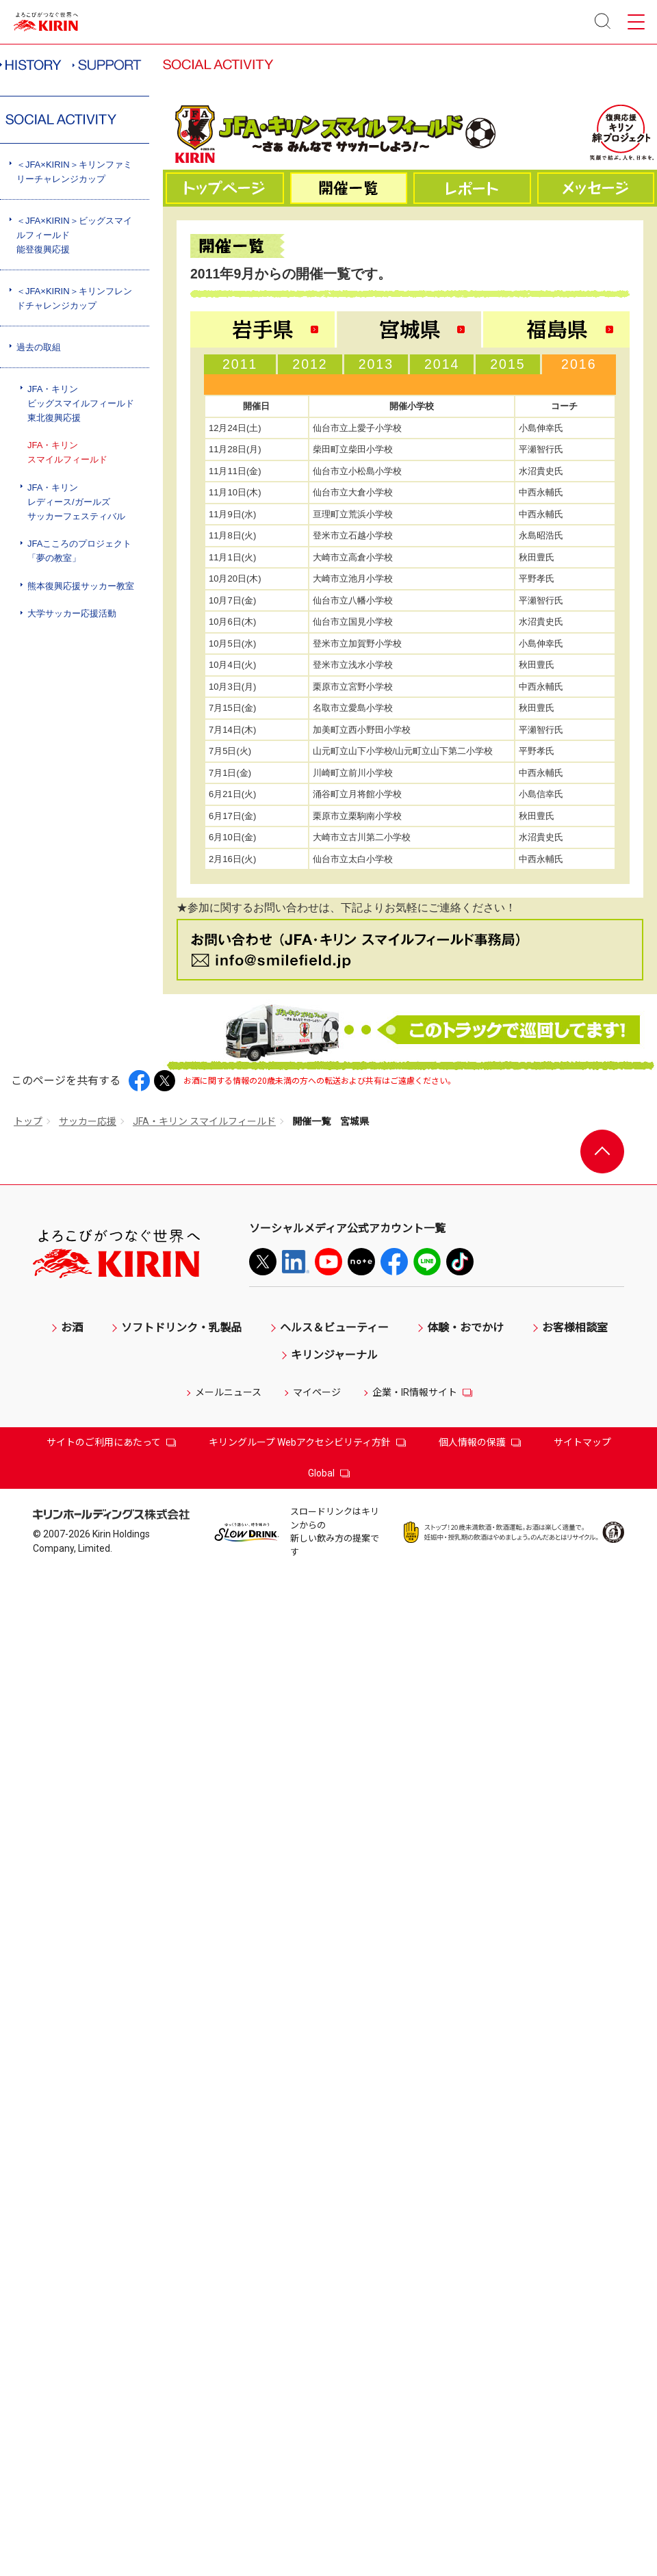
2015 (507, 364)
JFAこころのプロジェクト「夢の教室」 (79, 550)
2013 (376, 364)
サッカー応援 (87, 1121)
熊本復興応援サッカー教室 (80, 586)
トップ (28, 1121)
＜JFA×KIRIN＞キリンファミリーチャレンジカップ (74, 171)
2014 (441, 364)
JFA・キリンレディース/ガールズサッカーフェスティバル (76, 501)
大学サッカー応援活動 (71, 613)
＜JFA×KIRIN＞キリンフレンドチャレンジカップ (74, 298)
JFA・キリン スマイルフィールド (204, 1121)
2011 (239, 364)
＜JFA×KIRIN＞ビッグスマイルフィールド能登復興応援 (74, 235)
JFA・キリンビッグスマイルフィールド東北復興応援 (80, 403)
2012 (309, 364)
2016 (578, 364)
